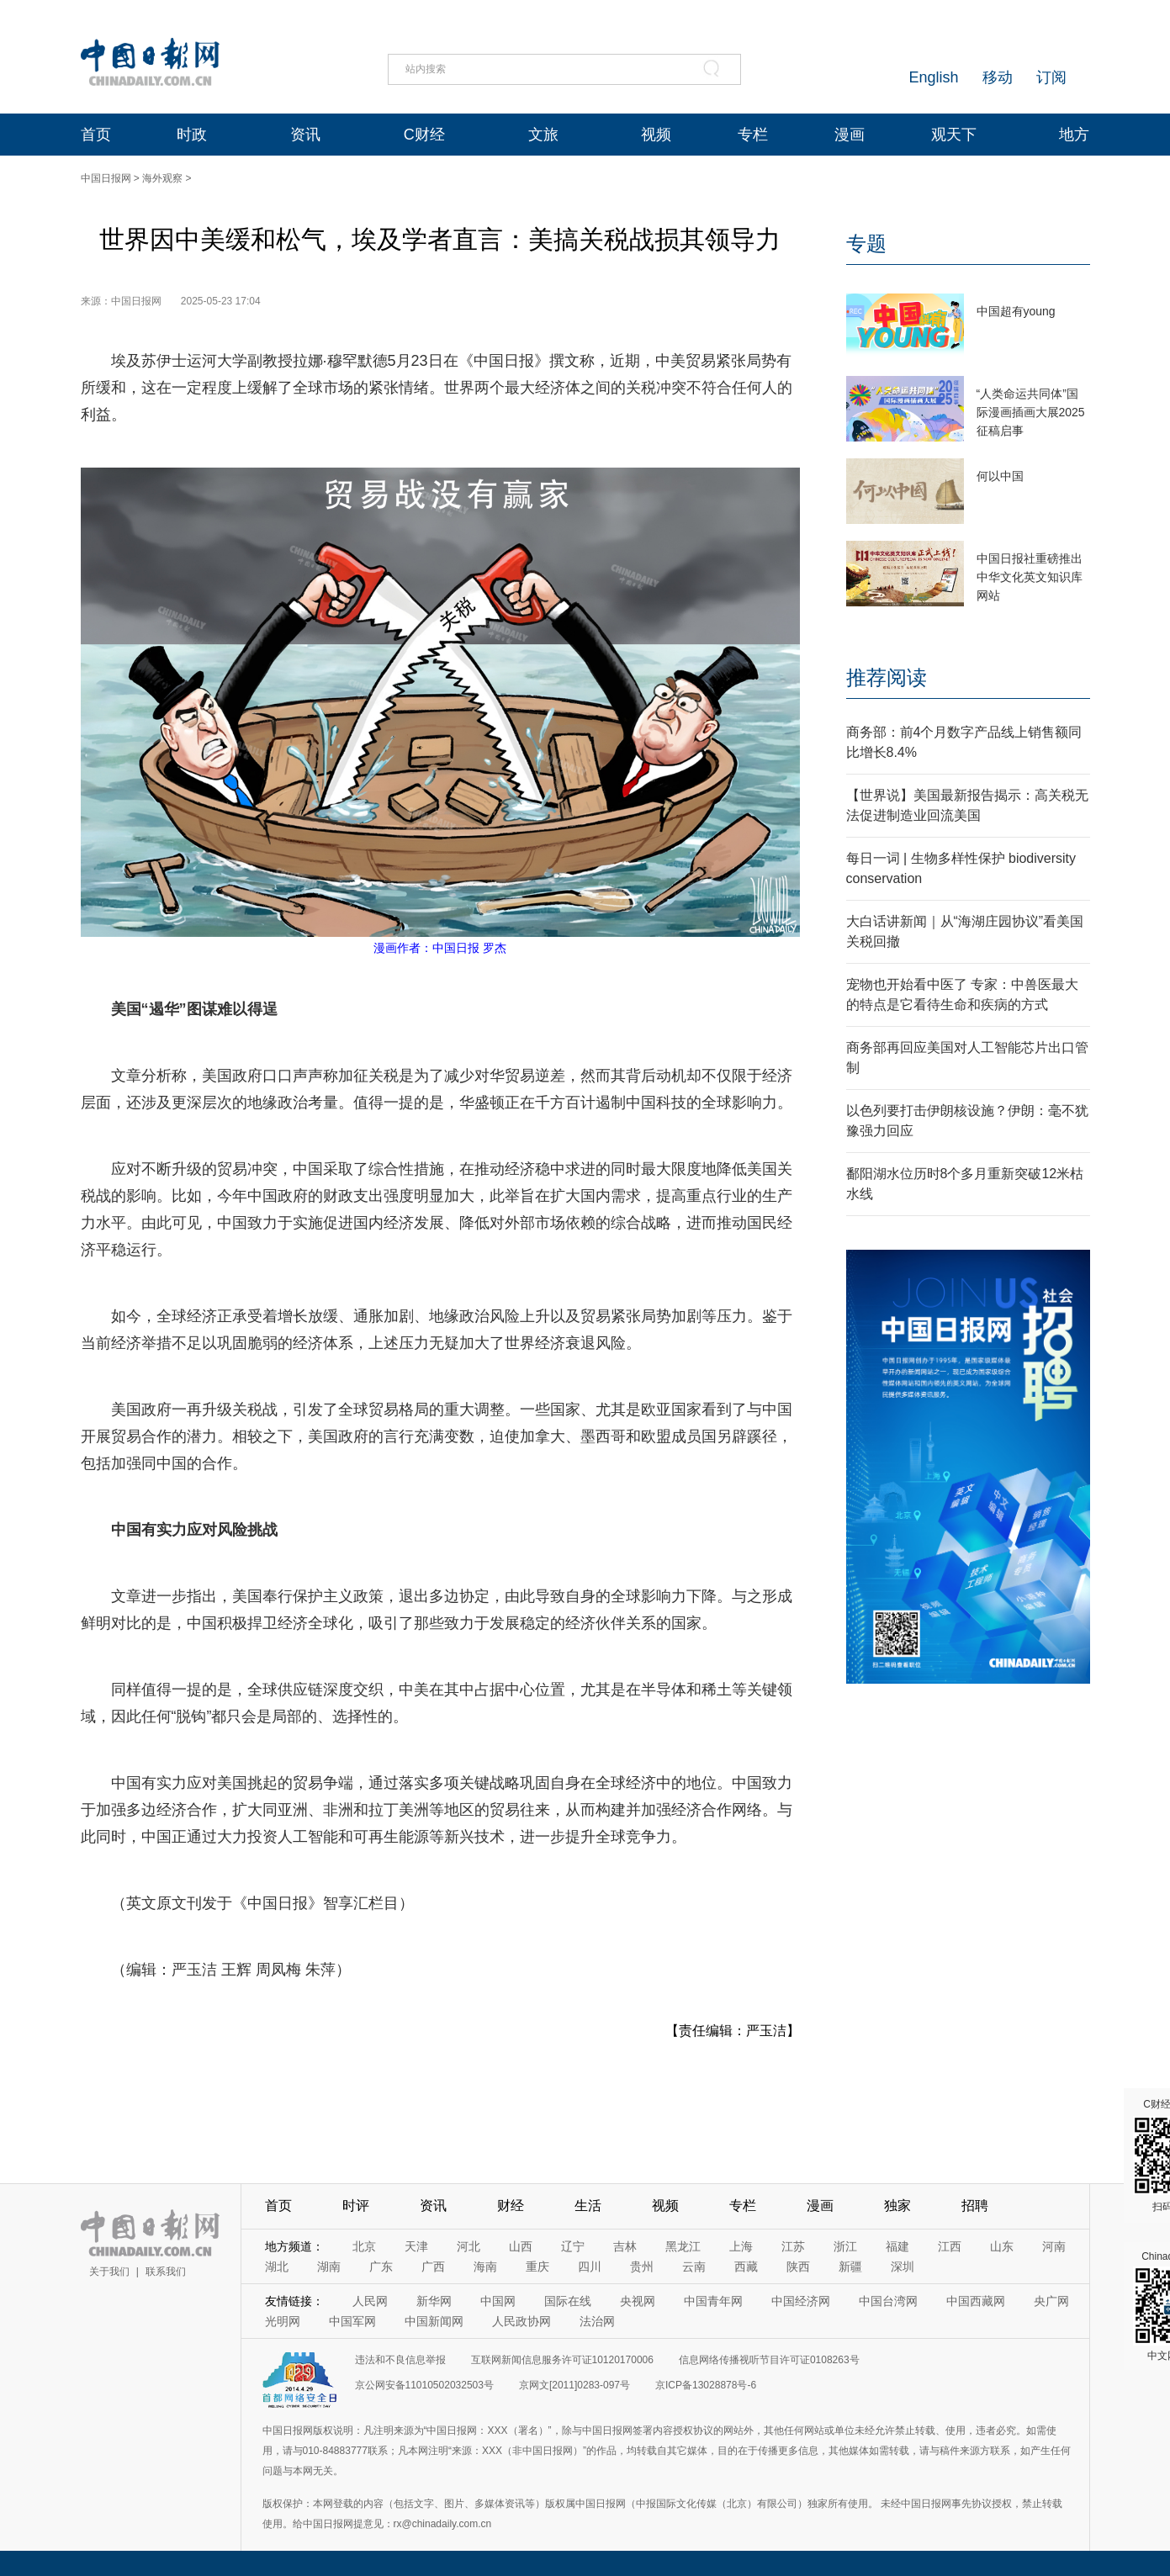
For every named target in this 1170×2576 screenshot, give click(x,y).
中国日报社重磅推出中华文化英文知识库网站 (1030, 577)
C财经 (424, 134)
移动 (997, 77)
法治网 (597, 2321)
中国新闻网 (434, 2321)
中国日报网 (106, 178)
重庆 (537, 2266)
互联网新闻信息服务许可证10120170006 (562, 2360)
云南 (694, 2266)
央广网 (1051, 2301)
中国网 (498, 2301)
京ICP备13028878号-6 (705, 2385)
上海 (741, 2246)
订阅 (1051, 77)
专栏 (753, 134)
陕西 (798, 2266)
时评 (355, 2205)
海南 (485, 2266)
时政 (192, 134)
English (933, 77)
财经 (510, 2205)
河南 (1054, 2246)
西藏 (746, 2266)
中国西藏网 (975, 2301)
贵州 (642, 2266)
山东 (1002, 2246)
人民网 (370, 2301)
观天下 (954, 134)
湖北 (277, 2266)
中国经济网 (800, 2301)
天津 (416, 2246)
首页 (96, 134)
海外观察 (162, 178)
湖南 (329, 2266)
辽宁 (573, 2246)
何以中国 (1000, 476)
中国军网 (352, 2321)
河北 (468, 2246)
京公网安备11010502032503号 (424, 2385)
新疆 (850, 2266)
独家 (897, 2205)
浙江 (845, 2246)
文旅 (543, 134)
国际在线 (567, 2301)
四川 (589, 2266)
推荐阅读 (886, 677)
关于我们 (109, 2271)
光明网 (282, 2321)
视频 (656, 134)
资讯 (305, 134)
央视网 (637, 2301)
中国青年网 (713, 2301)
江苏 (793, 2246)
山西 (520, 2246)
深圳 (902, 2266)
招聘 (974, 2205)
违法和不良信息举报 (400, 2360)
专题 (866, 243)
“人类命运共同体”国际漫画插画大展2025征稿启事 (1031, 412)
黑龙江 (683, 2246)
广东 (381, 2266)
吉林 (625, 2246)
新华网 (434, 2301)
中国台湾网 (888, 2301)
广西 (433, 2266)
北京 (364, 2246)
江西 (949, 2246)
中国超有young (1016, 311)
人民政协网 (521, 2321)
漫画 (849, 134)
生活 (587, 2205)
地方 (1074, 134)
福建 (897, 2246)
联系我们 (166, 2271)
